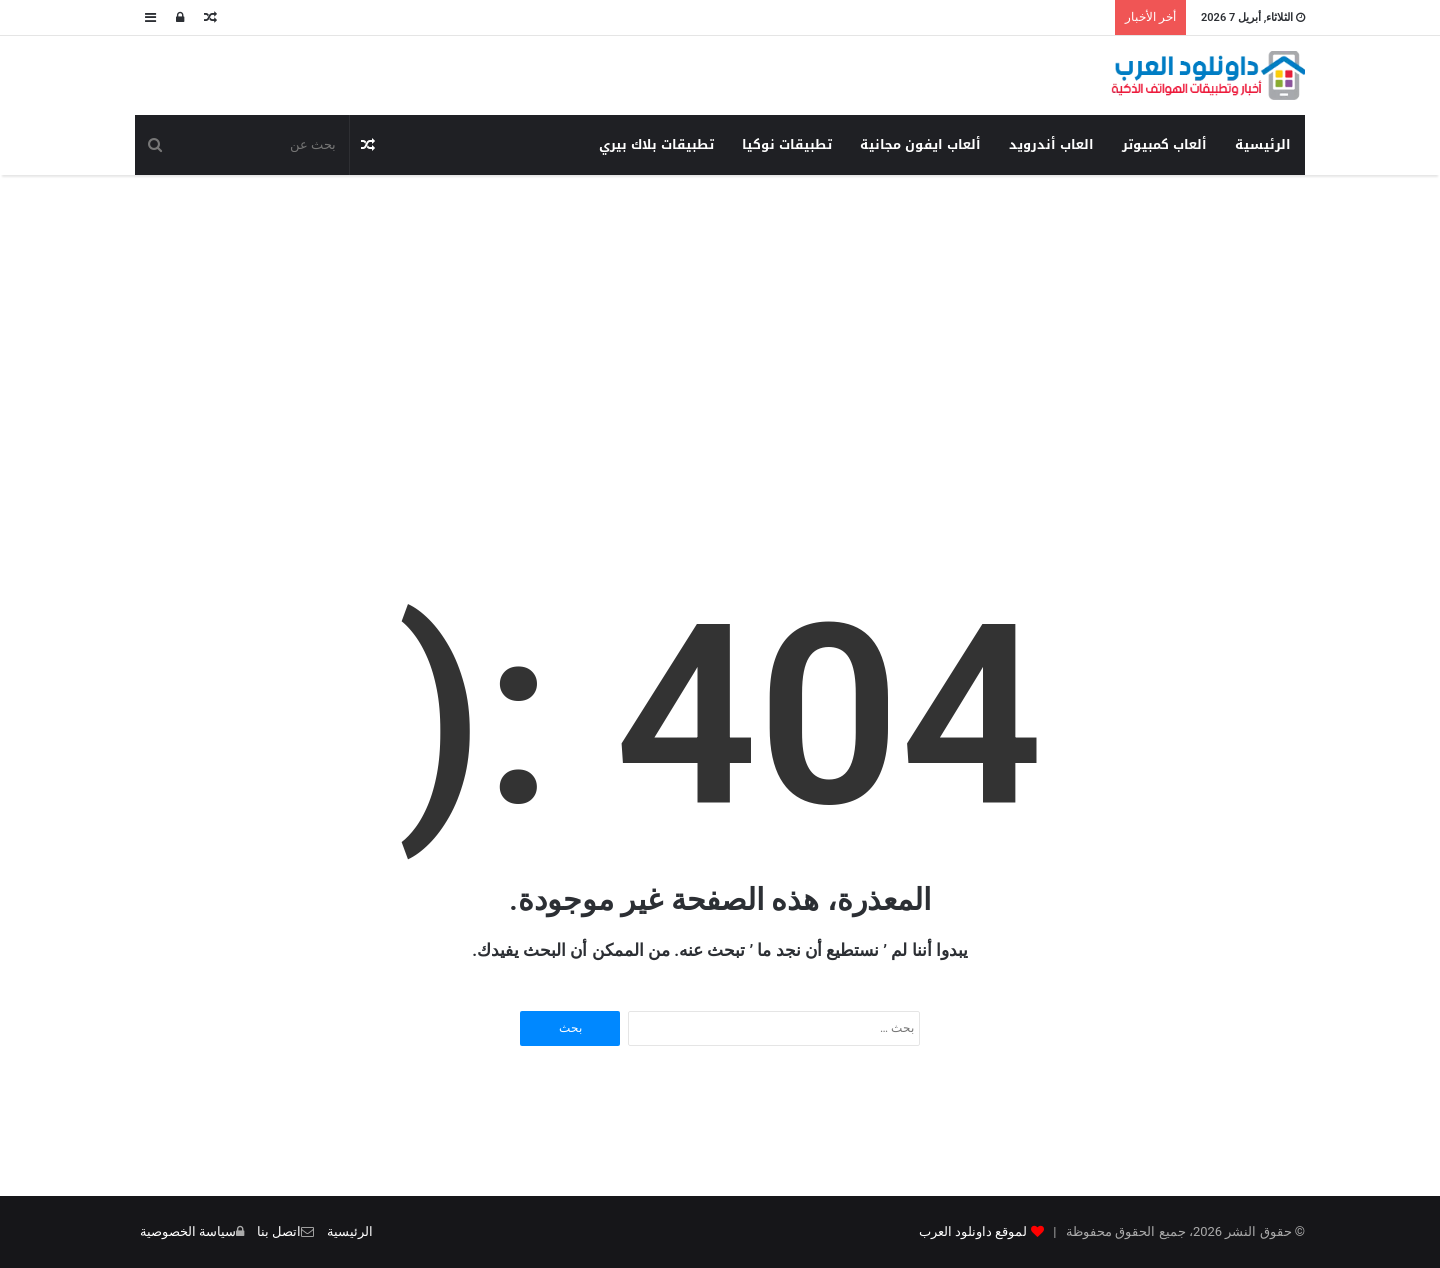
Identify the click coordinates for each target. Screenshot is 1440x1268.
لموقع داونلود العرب (973, 1231)
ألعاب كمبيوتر (1164, 144)
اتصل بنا (279, 1231)
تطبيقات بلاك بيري (656, 144)
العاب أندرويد (1051, 144)
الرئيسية (1263, 144)
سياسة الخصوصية (188, 1231)
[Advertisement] (720, 335)
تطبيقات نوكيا (787, 144)
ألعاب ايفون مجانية (920, 144)
